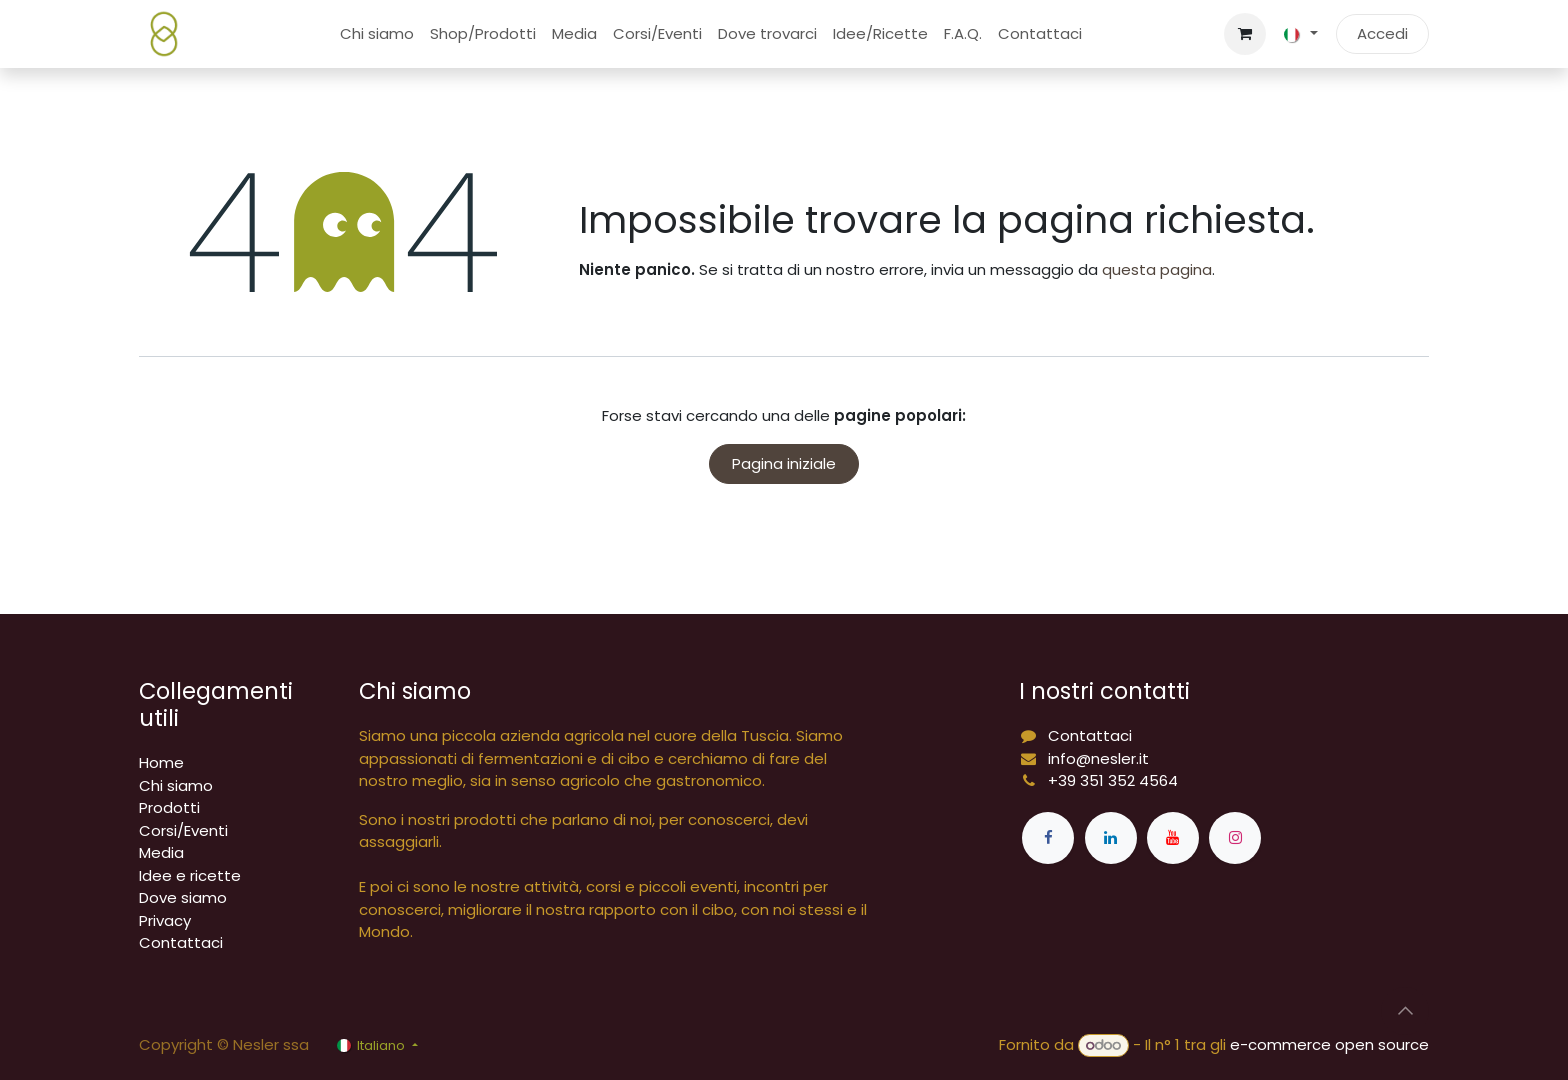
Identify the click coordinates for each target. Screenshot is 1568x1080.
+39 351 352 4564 (1113, 780)
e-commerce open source (1329, 1044)
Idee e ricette (190, 875)
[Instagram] (1235, 838)
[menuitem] (377, 34)
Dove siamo (183, 897)
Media (161, 852)
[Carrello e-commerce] (1245, 34)
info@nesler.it (1098, 758)
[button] (1405, 1011)
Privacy (165, 920)
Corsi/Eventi (183, 830)
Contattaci (181, 942)
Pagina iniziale (784, 463)
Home (161, 762)
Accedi (1382, 33)
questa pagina (1157, 269)
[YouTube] (1173, 838)
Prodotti (169, 807)
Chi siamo (176, 785)
